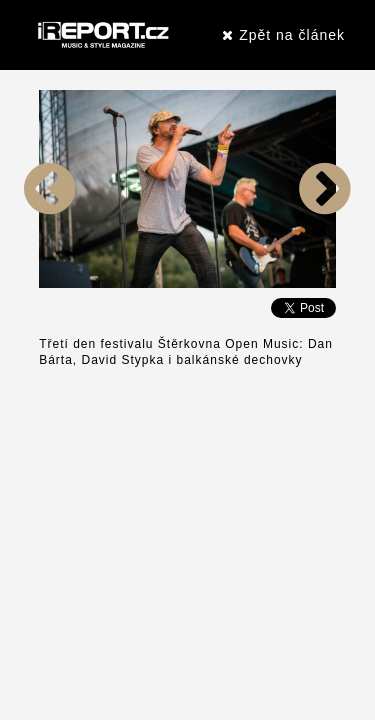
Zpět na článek (283, 35)
